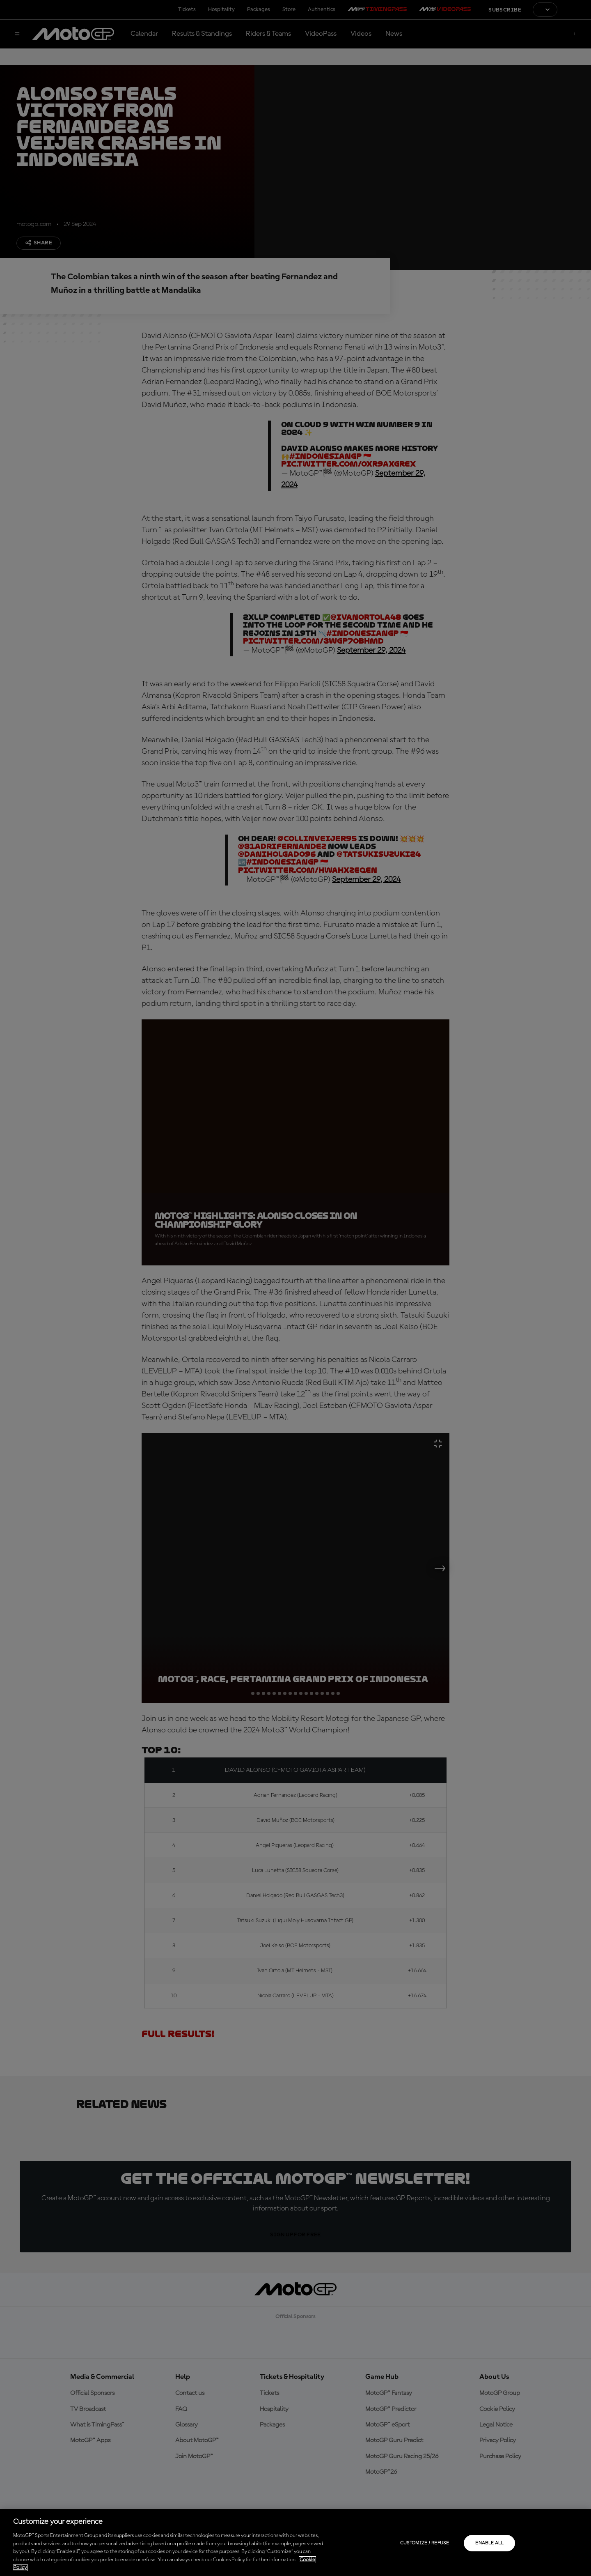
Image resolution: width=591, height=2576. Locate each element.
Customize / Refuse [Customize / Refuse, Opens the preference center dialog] (424, 2543)
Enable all (489, 2543)
